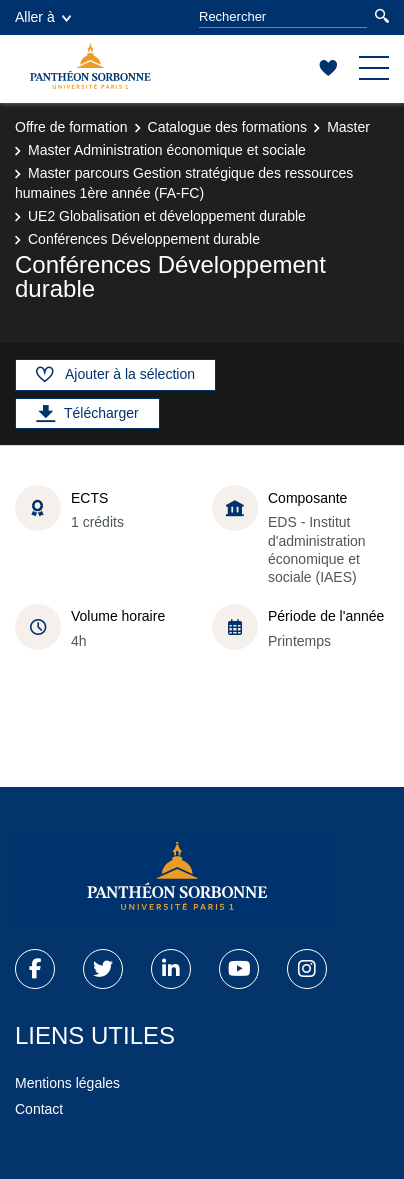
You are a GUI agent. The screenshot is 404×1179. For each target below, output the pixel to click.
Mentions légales (67, 1083)
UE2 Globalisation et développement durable (167, 216)
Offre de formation (71, 127)
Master (348, 127)
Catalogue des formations (228, 127)
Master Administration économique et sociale (167, 150)
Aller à (43, 17)
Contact (39, 1109)
